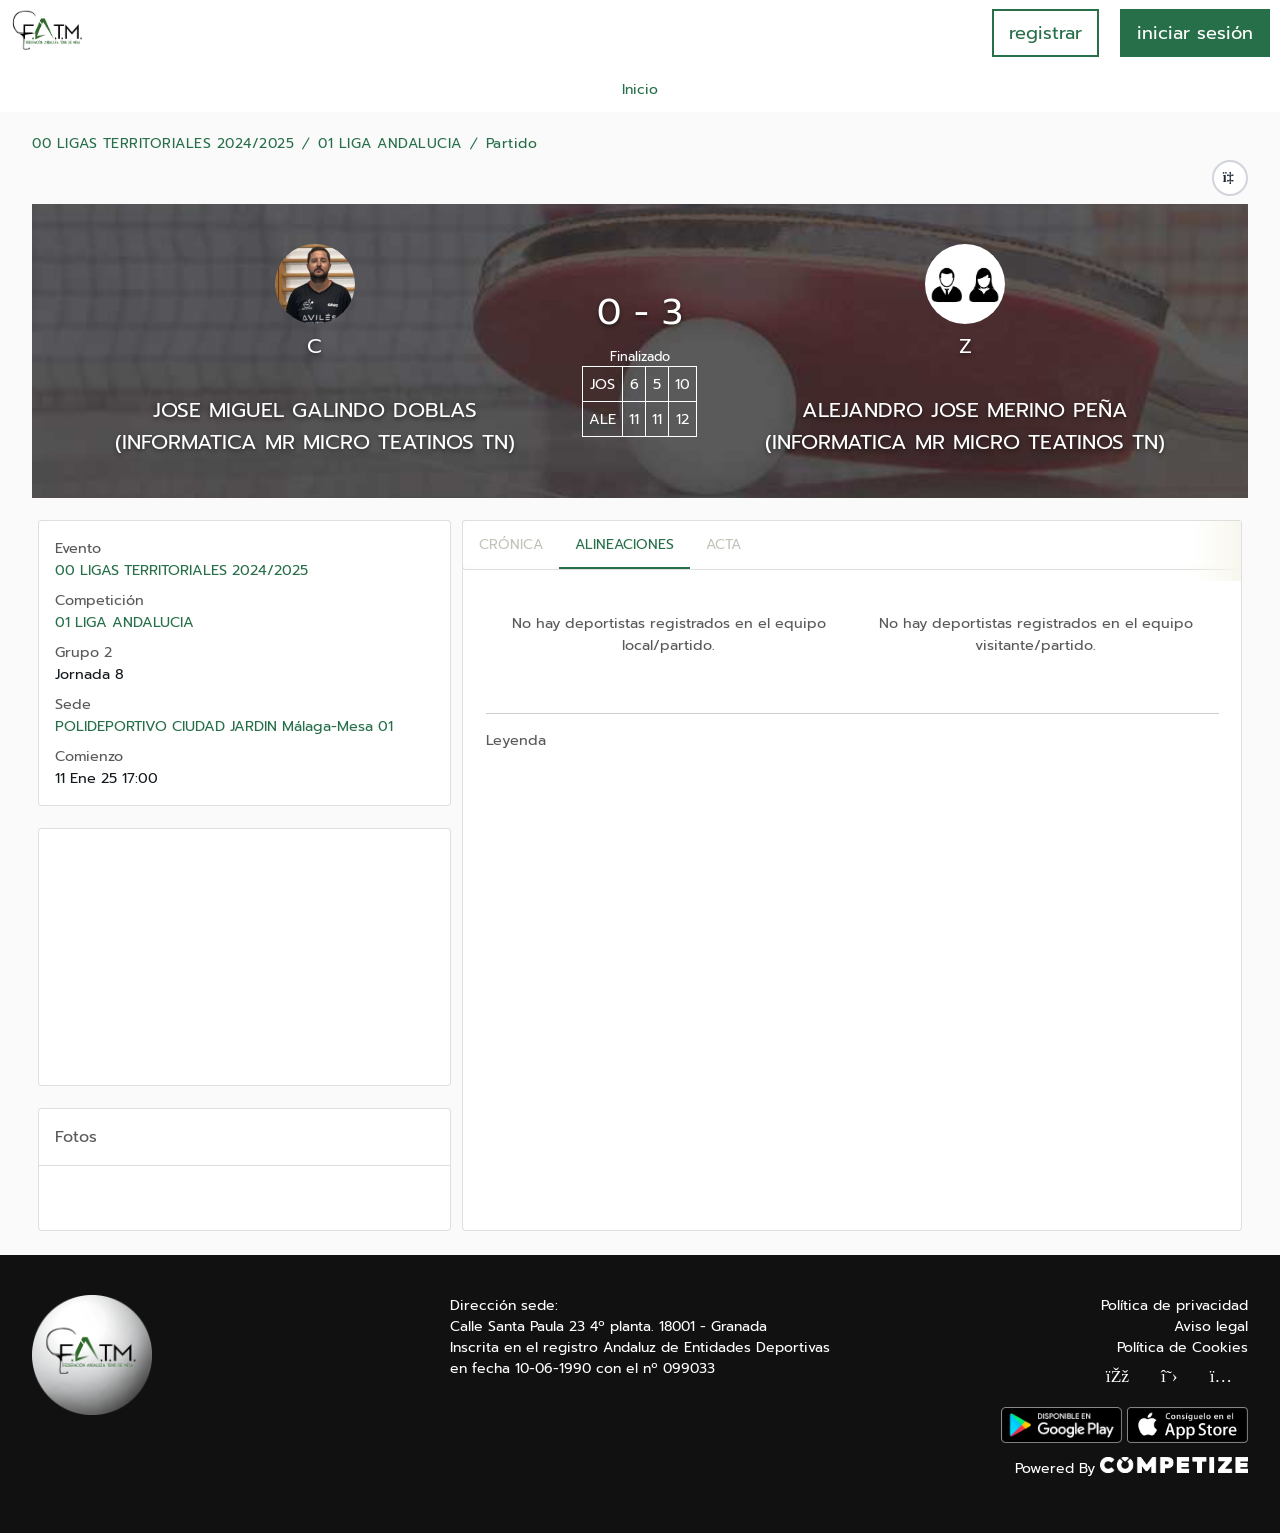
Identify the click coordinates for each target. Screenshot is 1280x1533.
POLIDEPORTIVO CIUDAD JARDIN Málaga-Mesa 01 (224, 726)
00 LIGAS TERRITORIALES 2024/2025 (163, 144)
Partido (512, 144)
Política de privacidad (1174, 1305)
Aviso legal (1211, 1326)
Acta (723, 544)
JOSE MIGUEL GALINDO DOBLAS (315, 410)
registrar (1045, 33)
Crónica (511, 544)
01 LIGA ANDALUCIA (390, 144)
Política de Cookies (1182, 1347)
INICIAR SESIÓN (1195, 33)
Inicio (640, 89)
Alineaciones (624, 544)
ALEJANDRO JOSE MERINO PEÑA (965, 410)
